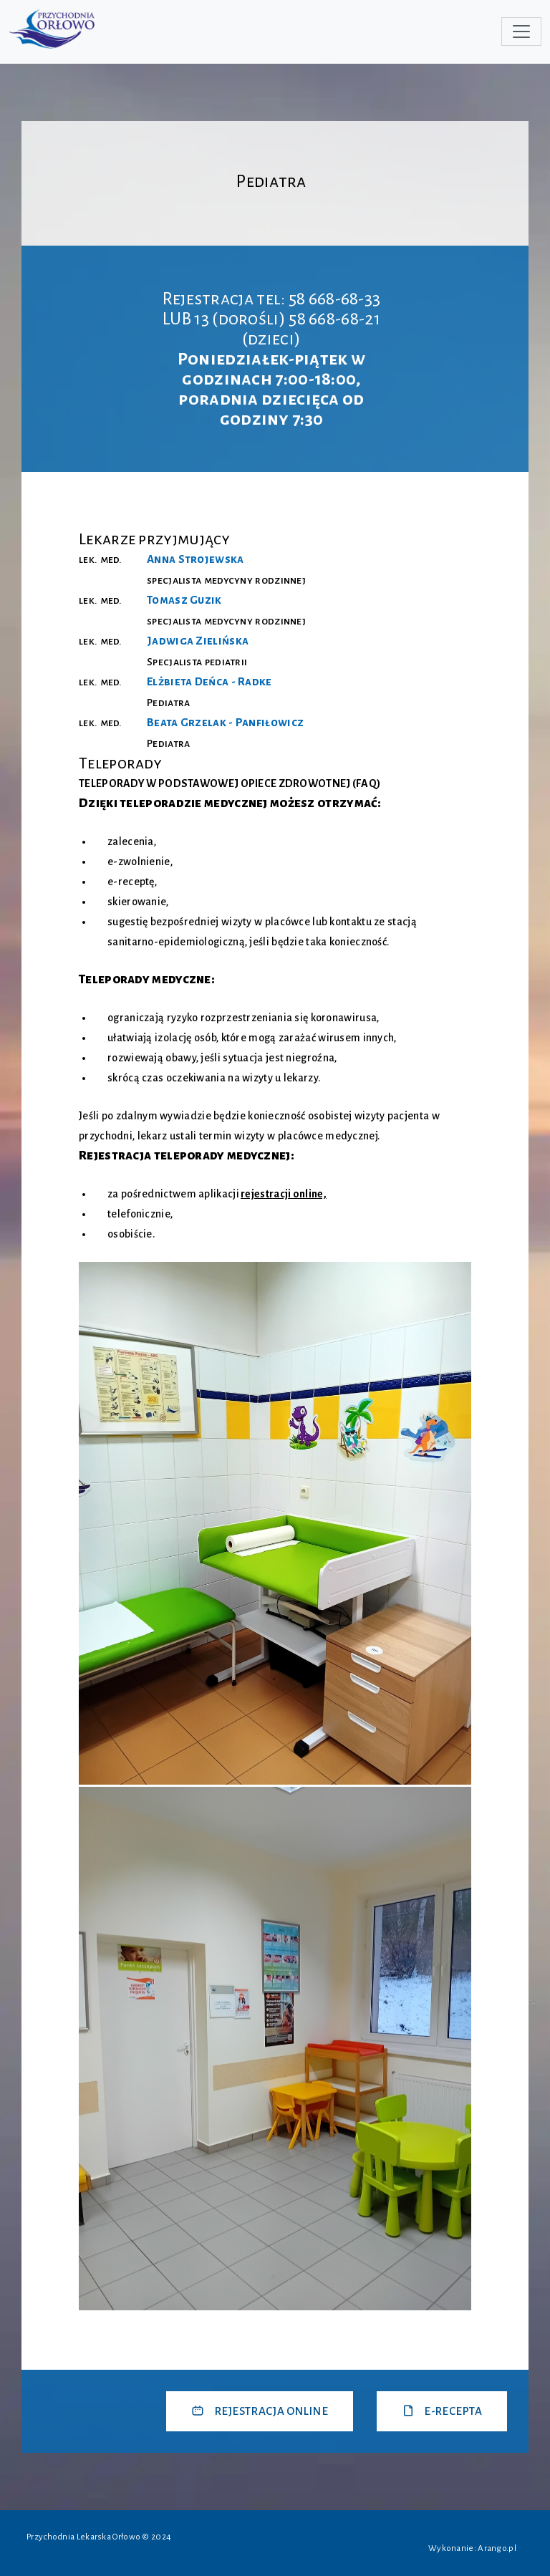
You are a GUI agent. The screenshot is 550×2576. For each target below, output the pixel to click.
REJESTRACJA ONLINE (259, 2410)
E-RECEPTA (442, 2410)
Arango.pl (497, 2548)
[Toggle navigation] (521, 31)
